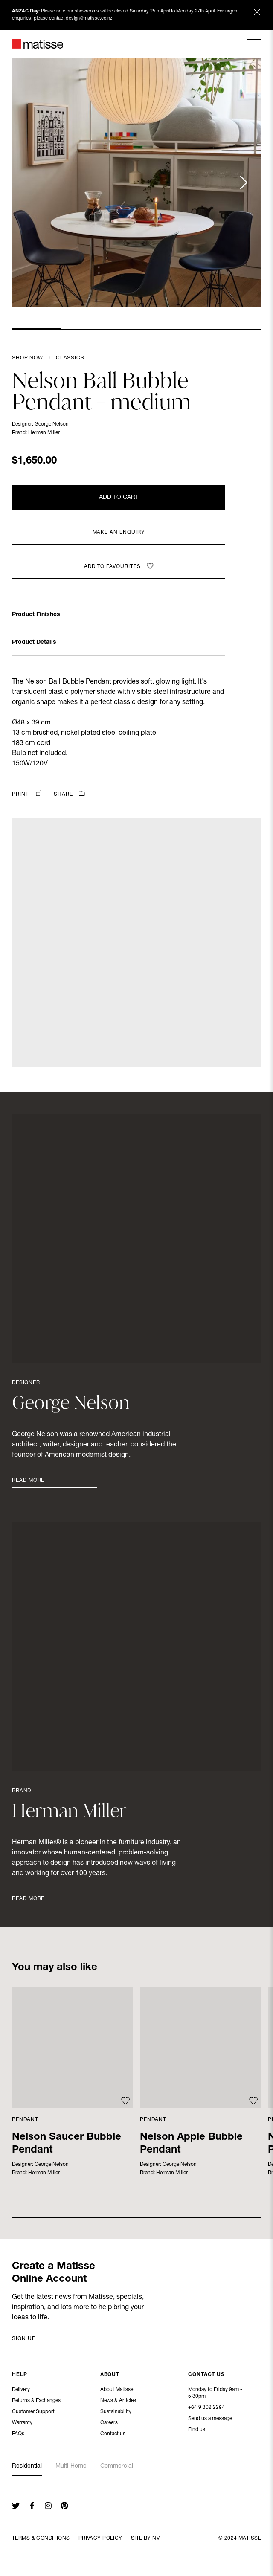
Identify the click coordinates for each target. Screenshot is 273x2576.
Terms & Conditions (41, 2538)
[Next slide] (243, 182)
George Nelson (52, 424)
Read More (28, 1480)
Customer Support (33, 2412)
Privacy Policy (100, 2538)
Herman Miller (44, 432)
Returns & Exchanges (36, 2401)
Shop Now (27, 358)
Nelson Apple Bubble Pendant (191, 2144)
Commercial (116, 2466)
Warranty (22, 2423)
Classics (70, 358)
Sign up (24, 2338)
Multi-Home (71, 2466)
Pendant (25, 2119)
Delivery (21, 2390)
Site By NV (145, 2538)
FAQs (18, 2434)
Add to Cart (119, 498)
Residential (27, 2466)
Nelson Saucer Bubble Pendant (66, 2144)
